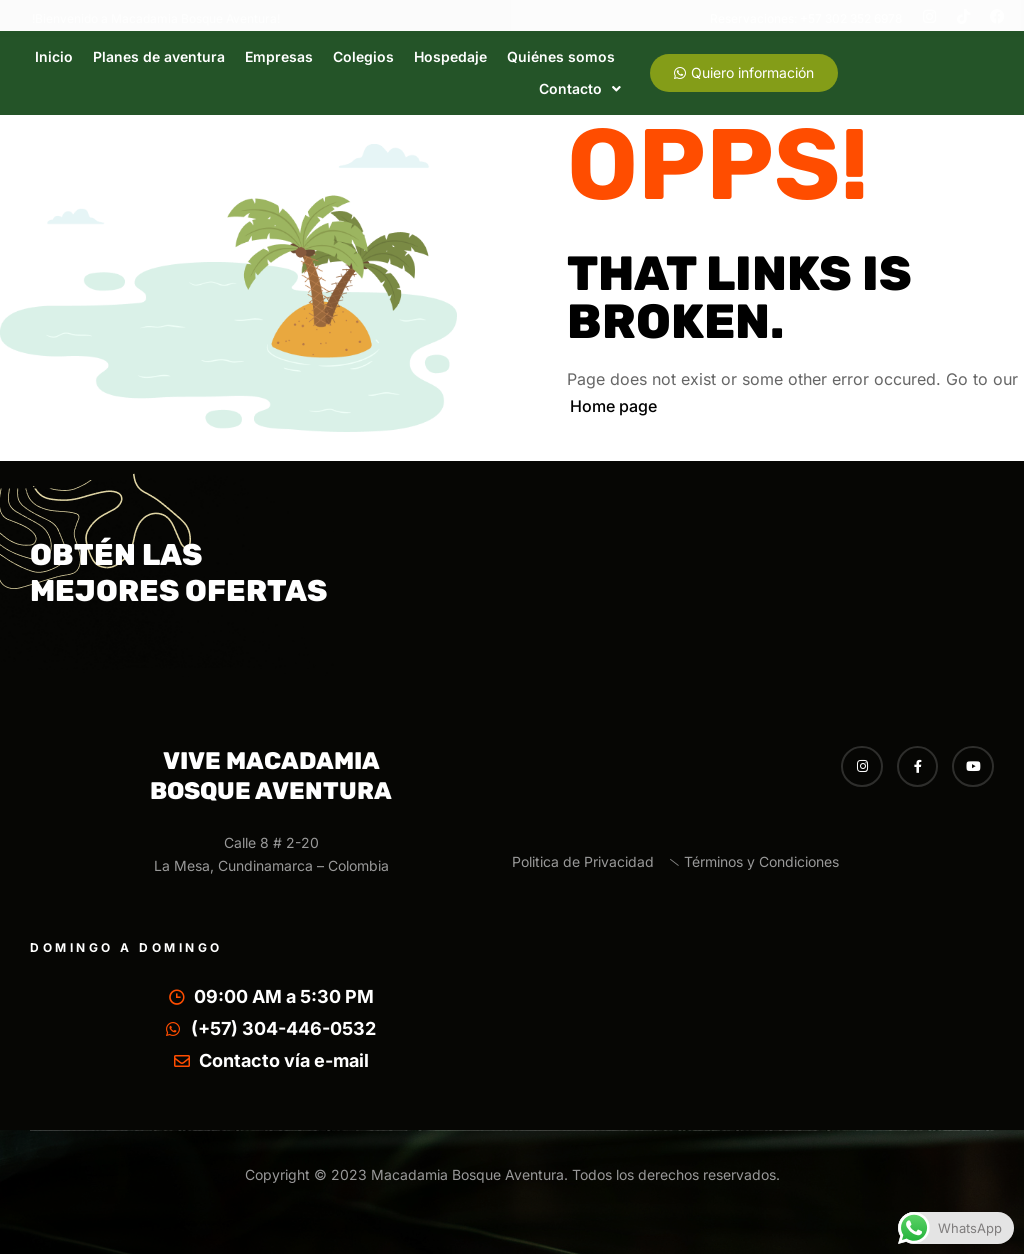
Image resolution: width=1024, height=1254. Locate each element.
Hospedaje (450, 56)
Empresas (279, 56)
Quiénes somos (561, 56)
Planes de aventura (159, 56)
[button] (580, 89)
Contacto (580, 88)
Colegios (363, 56)
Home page (613, 406)
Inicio (54, 56)
